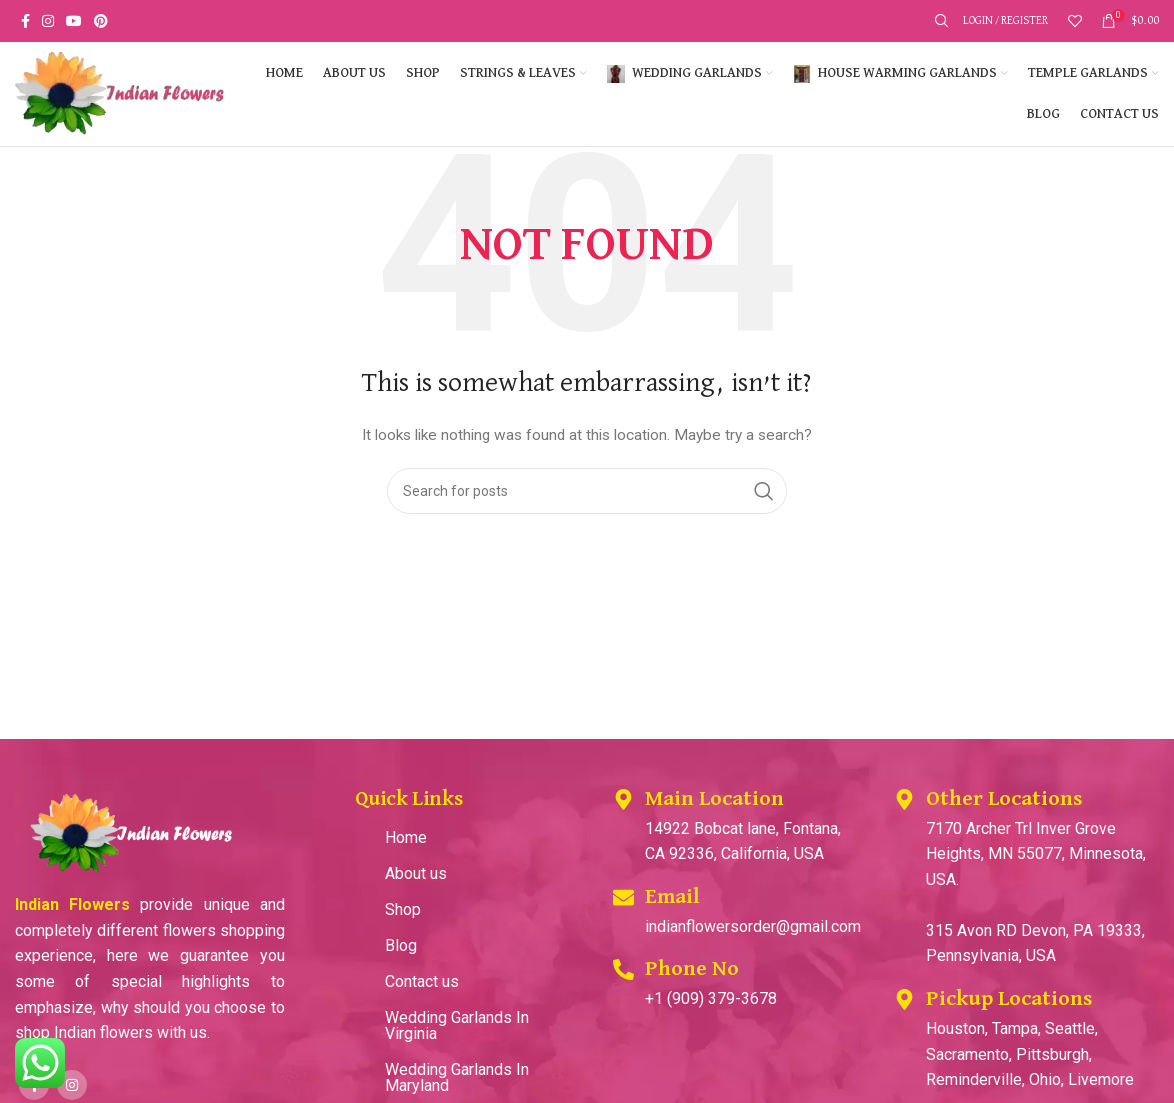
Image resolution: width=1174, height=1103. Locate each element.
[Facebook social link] (25, 21)
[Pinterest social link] (101, 21)
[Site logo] (120, 93)
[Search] (939, 21)
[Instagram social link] (48, 21)
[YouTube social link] (74, 21)
